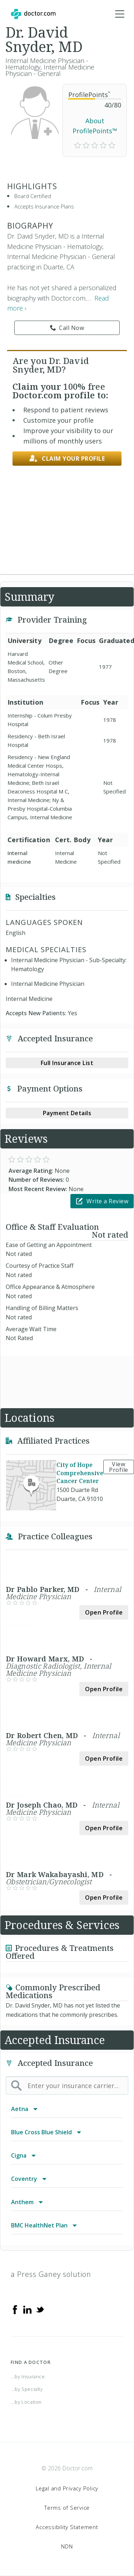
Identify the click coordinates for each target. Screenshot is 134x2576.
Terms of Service (67, 2507)
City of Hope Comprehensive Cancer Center (79, 1473)
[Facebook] (15, 2309)
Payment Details (67, 1113)
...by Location (26, 2402)
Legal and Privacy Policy (67, 2488)
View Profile (118, 1467)
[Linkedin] (27, 2309)
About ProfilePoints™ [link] (95, 125)
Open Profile (104, 1612)
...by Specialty (27, 2389)
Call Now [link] (67, 328)
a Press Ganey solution (51, 2274)
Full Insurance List (67, 1063)
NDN (67, 2546)
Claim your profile (67, 458)
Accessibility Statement (67, 2527)
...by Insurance (28, 2376)
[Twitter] (40, 2309)
